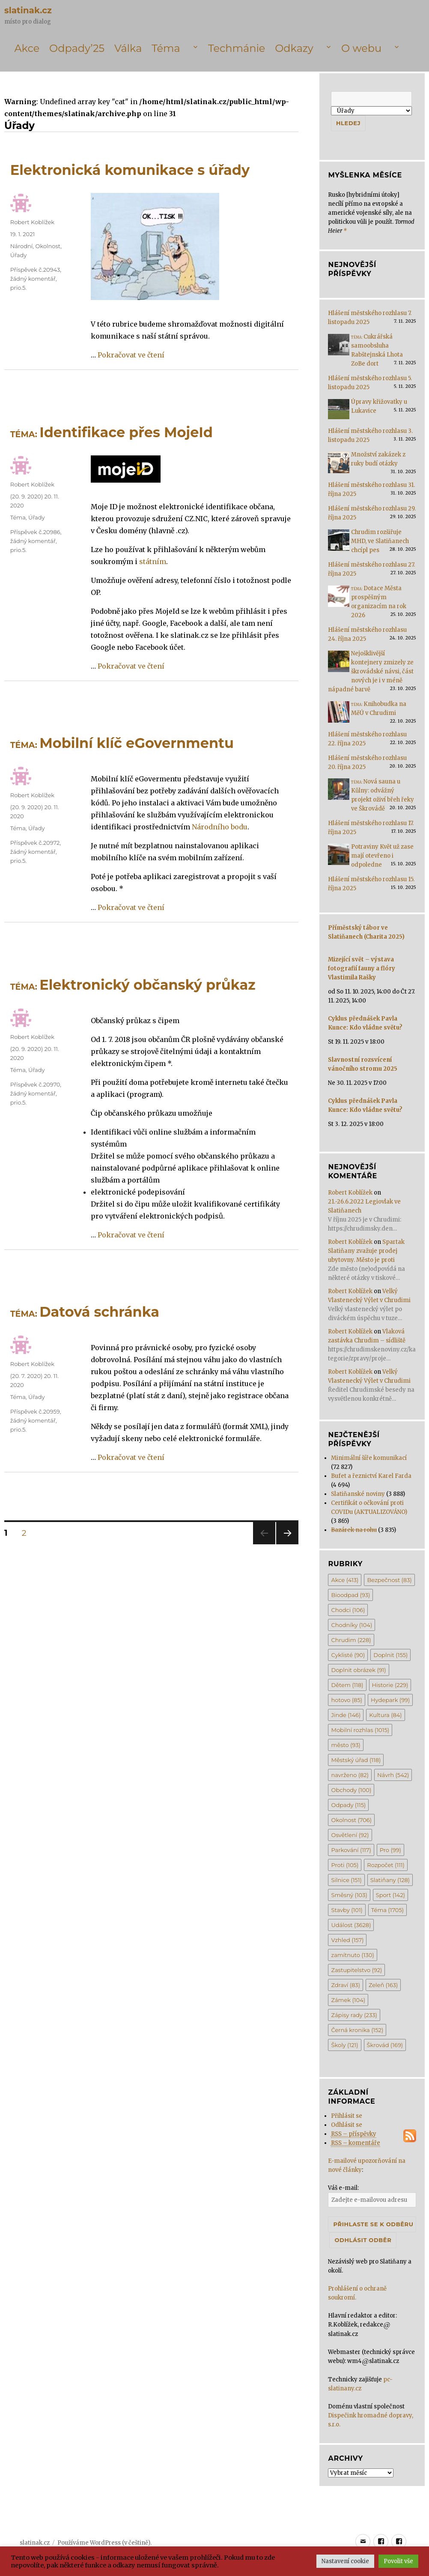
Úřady (18, 255)
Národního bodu (219, 827)
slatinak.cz (28, 10)
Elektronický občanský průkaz (133, 984)
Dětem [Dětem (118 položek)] (347, 1684)
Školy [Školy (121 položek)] (344, 2045)
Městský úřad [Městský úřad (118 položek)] (356, 1759)
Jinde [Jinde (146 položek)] (345, 1714)
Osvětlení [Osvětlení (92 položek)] (350, 1834)
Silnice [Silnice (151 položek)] (346, 1879)
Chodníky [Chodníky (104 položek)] (351, 1624)
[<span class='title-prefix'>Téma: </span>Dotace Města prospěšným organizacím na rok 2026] (338, 598)
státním (152, 561)
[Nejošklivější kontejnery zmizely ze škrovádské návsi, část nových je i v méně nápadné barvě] (338, 664)
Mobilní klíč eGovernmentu (122, 743)
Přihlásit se (346, 2116)
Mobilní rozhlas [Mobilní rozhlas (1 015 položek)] (360, 1729)
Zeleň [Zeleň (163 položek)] (383, 1985)
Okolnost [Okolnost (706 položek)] (351, 1819)
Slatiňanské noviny (358, 1494)
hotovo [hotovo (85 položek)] (346, 1699)
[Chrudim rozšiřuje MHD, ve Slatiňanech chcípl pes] (338, 542)
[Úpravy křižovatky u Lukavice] (338, 412)
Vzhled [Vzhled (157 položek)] (347, 1940)
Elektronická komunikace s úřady (130, 170)
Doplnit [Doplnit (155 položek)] (390, 1654)
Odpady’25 (76, 48)
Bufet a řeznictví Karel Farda (371, 1476)
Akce (26, 48)
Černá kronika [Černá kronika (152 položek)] (357, 2030)
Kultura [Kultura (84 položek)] (385, 1714)
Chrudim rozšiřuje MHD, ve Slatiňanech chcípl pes (380, 541)
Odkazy (294, 48)
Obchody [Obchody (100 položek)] (351, 1789)
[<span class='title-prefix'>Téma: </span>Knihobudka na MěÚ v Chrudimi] (338, 714)
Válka (128, 48)
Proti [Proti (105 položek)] (344, 1864)
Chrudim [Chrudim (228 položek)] (351, 1639)
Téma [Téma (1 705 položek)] (387, 1909)
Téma (166, 48)
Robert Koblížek (32, 222)
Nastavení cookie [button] (345, 2561)
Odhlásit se (346, 2125)
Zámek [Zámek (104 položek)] (348, 2000)
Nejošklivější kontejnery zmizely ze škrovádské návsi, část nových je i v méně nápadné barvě (371, 671)
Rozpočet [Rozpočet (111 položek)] (386, 1864)
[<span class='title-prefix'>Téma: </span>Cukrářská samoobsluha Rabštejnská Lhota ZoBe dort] (338, 347)
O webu (361, 48)
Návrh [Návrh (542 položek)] (393, 1774)
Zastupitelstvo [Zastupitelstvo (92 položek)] (356, 1970)
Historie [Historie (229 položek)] (390, 1684)
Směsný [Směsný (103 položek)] (349, 1894)
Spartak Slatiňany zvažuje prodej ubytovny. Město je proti (366, 1251)
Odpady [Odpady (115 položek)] (348, 1804)
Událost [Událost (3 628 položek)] (351, 1924)
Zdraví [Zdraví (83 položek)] (345, 1985)
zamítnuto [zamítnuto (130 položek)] (352, 1955)
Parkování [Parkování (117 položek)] (351, 1849)
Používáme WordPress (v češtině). (104, 2542)
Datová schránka (84, 1311)
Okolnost (47, 246)
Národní (21, 246)
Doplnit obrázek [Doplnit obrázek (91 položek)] (358, 1669)
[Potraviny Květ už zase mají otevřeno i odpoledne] (338, 857)
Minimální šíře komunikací (369, 1458)
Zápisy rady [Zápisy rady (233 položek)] (354, 2015)
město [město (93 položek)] (345, 1744)
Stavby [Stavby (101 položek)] (346, 1909)
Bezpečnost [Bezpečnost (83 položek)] (389, 1579)
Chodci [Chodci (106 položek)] (348, 1609)
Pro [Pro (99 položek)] (390, 1849)
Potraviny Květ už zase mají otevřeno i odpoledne (382, 855)
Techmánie (236, 48)
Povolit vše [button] (398, 2561)
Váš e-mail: (343, 2188)
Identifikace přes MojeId (111, 432)
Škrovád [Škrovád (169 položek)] (385, 2045)
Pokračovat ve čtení (131, 355)
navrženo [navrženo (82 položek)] (350, 1774)
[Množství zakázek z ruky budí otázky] (338, 465)
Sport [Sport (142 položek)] (390, 1894)
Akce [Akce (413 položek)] (344, 1579)
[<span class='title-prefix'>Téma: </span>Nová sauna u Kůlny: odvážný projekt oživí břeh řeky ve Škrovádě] (338, 791)
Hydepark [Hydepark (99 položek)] (390, 1699)
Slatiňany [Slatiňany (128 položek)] (390, 1879)
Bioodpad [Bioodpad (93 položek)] (350, 1594)
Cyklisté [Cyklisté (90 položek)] (348, 1654)
